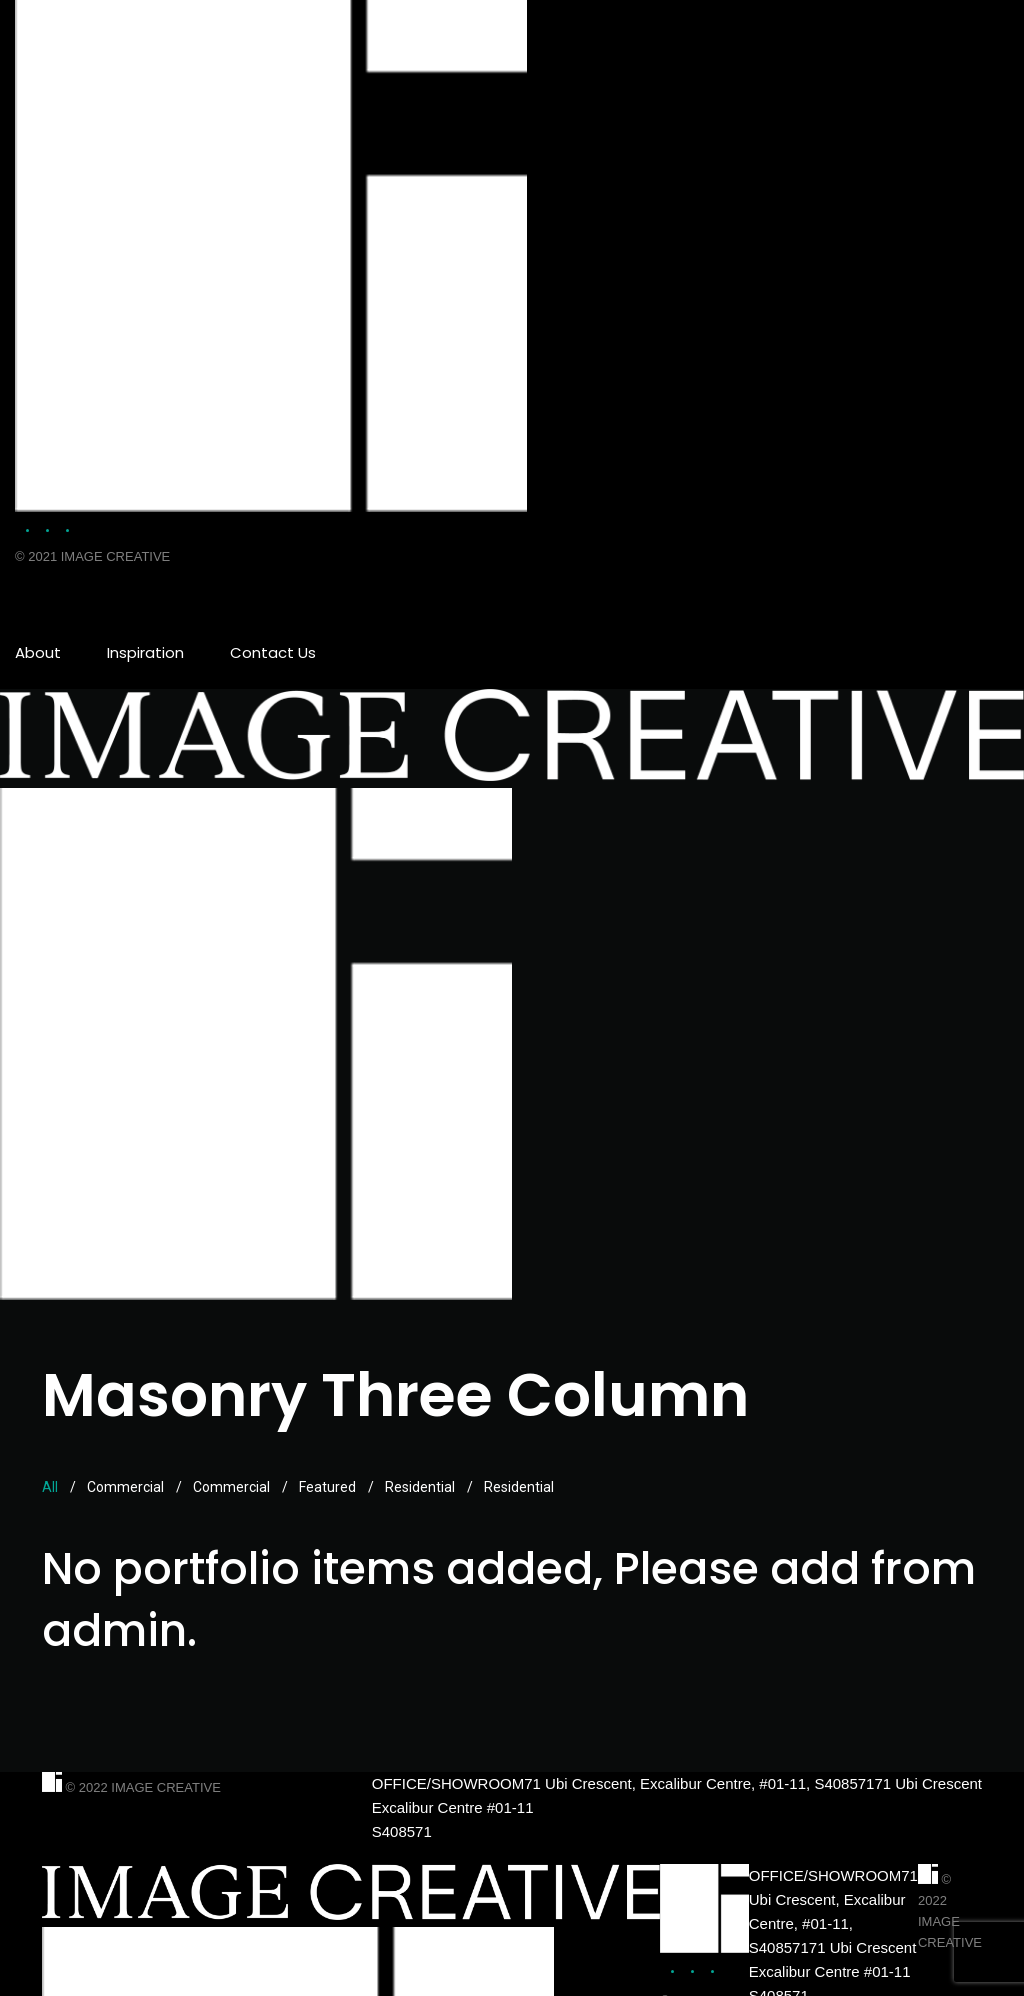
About (38, 652)
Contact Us (273, 652)
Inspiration (145, 652)
